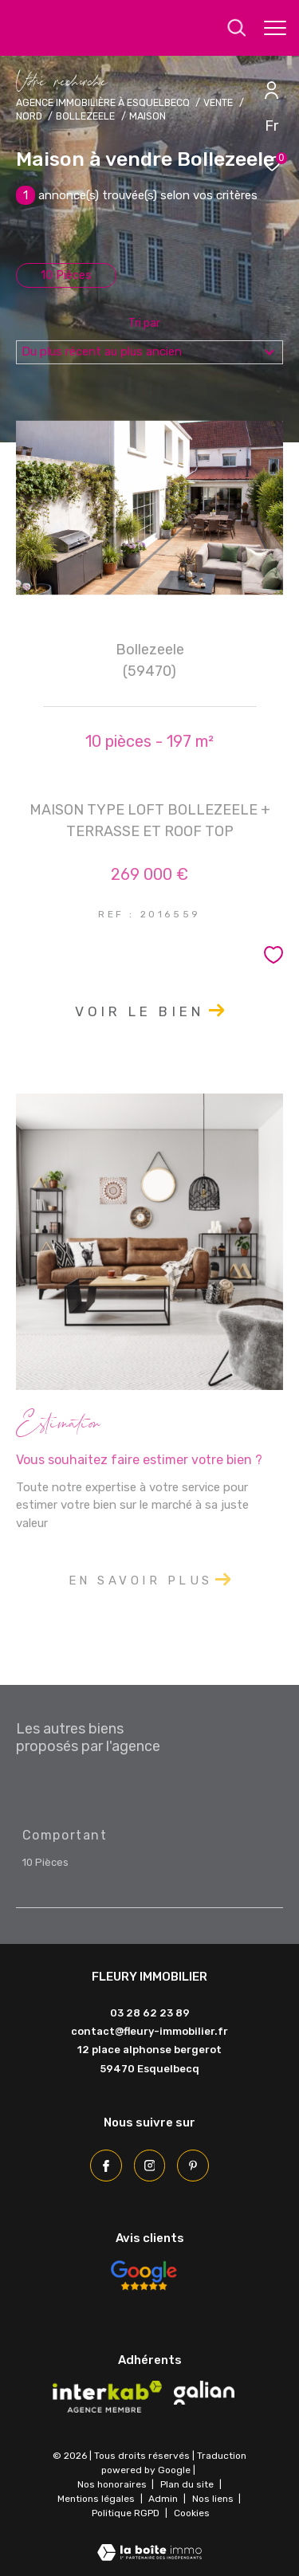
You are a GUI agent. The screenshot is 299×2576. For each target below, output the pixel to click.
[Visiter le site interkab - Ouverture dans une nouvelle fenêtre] (108, 2397)
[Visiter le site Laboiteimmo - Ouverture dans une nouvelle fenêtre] (149, 2542)
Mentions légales (97, 2498)
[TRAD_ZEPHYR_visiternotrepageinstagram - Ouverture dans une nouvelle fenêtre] (150, 2165)
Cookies (192, 2513)
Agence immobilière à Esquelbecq (103, 102)
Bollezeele (85, 116)
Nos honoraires (112, 2484)
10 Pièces (66, 275)
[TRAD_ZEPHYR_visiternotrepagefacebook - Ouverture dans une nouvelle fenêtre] (106, 2165)
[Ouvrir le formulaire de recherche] (237, 28)
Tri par (144, 323)
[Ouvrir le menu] (275, 28)
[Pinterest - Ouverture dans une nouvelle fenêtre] (193, 2165)
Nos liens (214, 2498)
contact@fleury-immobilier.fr (149, 2031)
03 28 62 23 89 (150, 2013)
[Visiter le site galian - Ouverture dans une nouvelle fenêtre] (204, 2393)
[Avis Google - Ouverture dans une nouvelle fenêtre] (143, 2275)
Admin (164, 2498)
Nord (29, 116)
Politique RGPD (125, 2513)
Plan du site (188, 2484)
